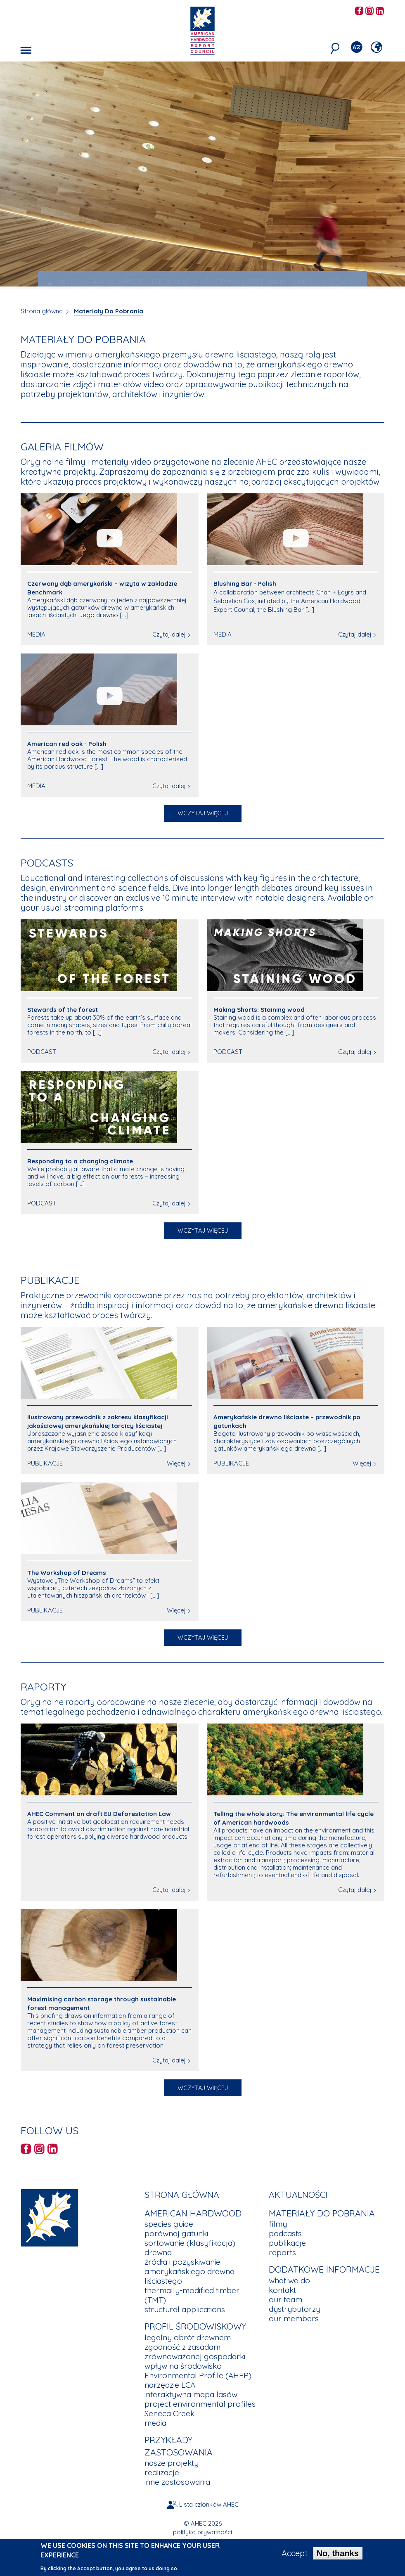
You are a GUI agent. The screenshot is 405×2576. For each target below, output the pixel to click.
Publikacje (50, 1280)
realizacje (161, 2472)
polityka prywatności (202, 2532)
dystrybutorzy (294, 2309)
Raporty (43, 1686)
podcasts (285, 2233)
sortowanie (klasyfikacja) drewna (189, 2247)
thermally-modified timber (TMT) (191, 2295)
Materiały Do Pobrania (108, 311)
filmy (278, 2224)
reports (282, 2252)
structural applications (184, 2309)
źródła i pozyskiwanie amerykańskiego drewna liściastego (189, 2271)
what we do (289, 2280)
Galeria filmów (62, 446)
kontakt (282, 2290)
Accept (295, 2553)
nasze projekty (171, 2463)
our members (294, 2318)
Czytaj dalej (169, 634)
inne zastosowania (177, 2482)
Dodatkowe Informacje (324, 2269)
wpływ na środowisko (183, 2366)
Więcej (176, 1463)
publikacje (287, 2243)
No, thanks (338, 2553)
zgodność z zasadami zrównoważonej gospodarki (194, 2351)
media (155, 2423)
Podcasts (47, 862)
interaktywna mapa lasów (190, 2394)
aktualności (298, 2194)
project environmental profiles (200, 2404)
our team (285, 2299)
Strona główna (42, 311)
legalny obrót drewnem (187, 2337)
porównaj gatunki (176, 2233)
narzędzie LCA (169, 2385)
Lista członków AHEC (209, 2504)
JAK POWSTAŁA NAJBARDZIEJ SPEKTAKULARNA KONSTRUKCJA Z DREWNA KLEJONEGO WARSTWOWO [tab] (203, 282)
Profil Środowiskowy (195, 2326)
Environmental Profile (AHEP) (197, 2375)
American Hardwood (193, 2213)
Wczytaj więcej (203, 813)
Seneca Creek (169, 2413)
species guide (168, 2224)
